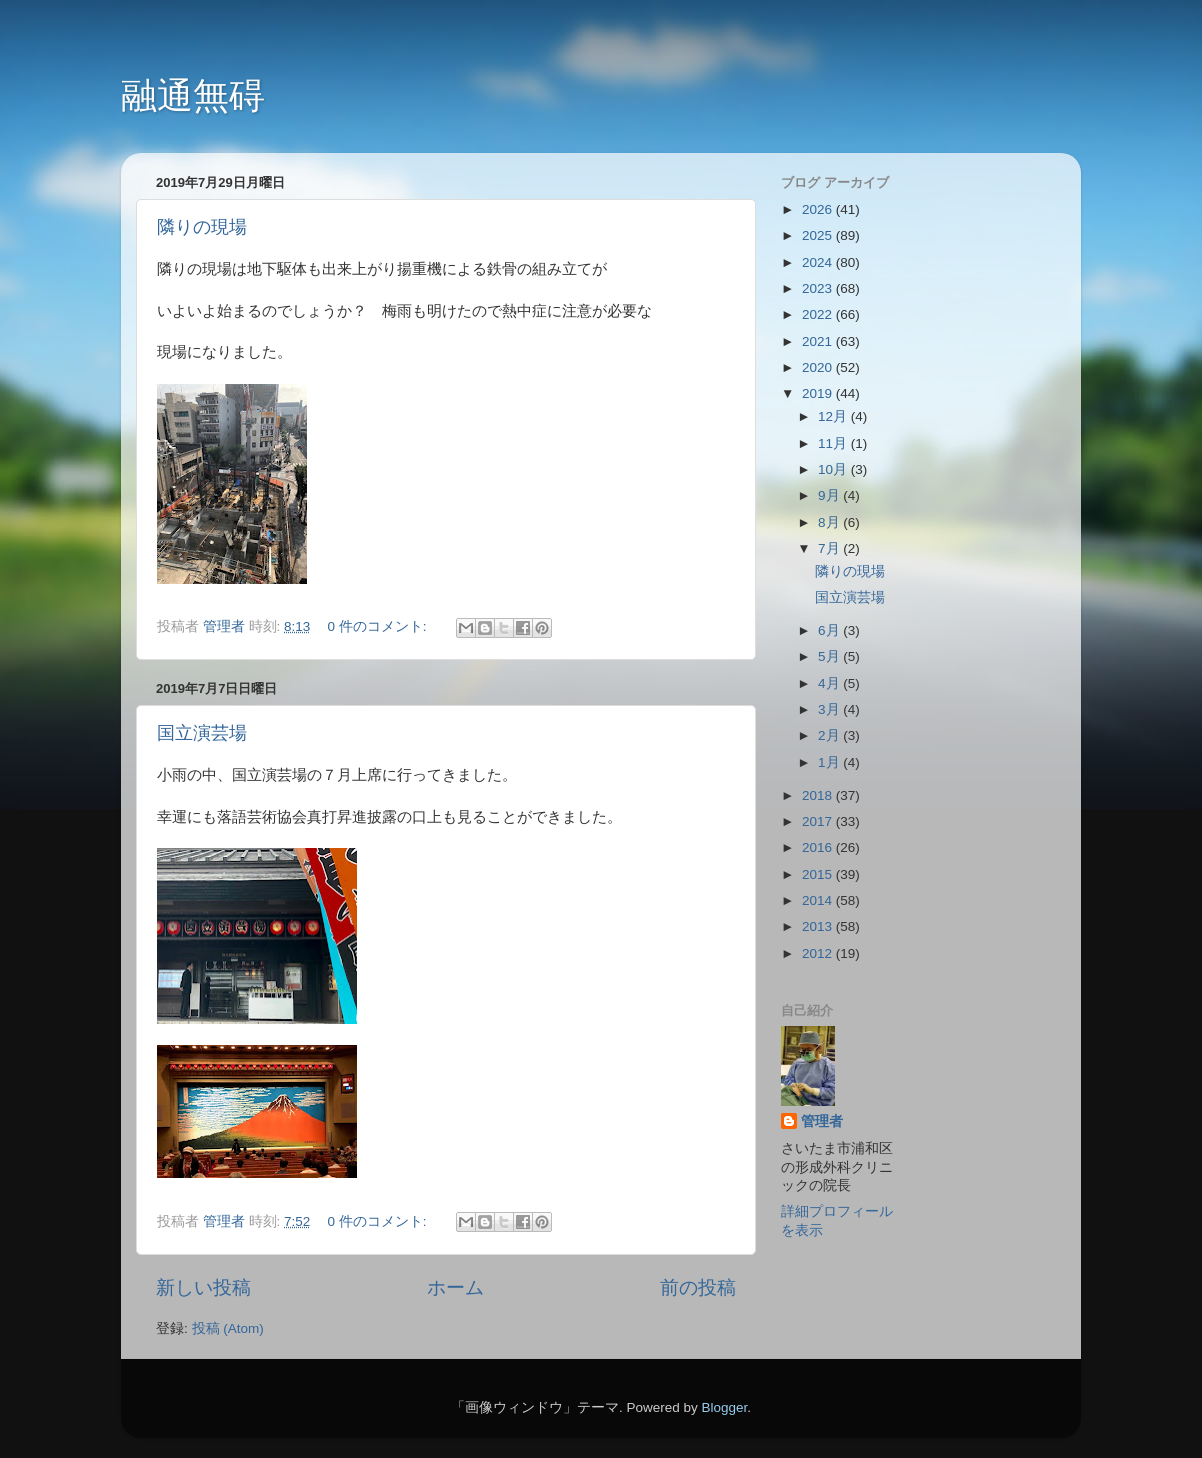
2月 (830, 735)
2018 (819, 795)
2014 (819, 900)
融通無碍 (193, 95)
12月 (834, 416)
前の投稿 (698, 1287)
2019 (819, 393)
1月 (830, 762)
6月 (830, 630)
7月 (830, 548)
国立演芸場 (202, 733)
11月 (834, 443)
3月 (830, 709)
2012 (819, 953)
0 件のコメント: (379, 626)
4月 (830, 683)
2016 (819, 847)
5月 (830, 656)
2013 (819, 926)
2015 (819, 874)
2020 (819, 367)
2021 (819, 341)
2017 (819, 821)
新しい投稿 (203, 1287)
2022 (819, 314)
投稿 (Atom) (228, 1328)
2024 (819, 262)
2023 (819, 288)
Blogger (724, 1407)
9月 (830, 495)
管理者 (822, 1121)
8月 (830, 522)
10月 (834, 469)
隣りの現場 (202, 227)
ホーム (455, 1287)
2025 (819, 235)
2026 (819, 209)
